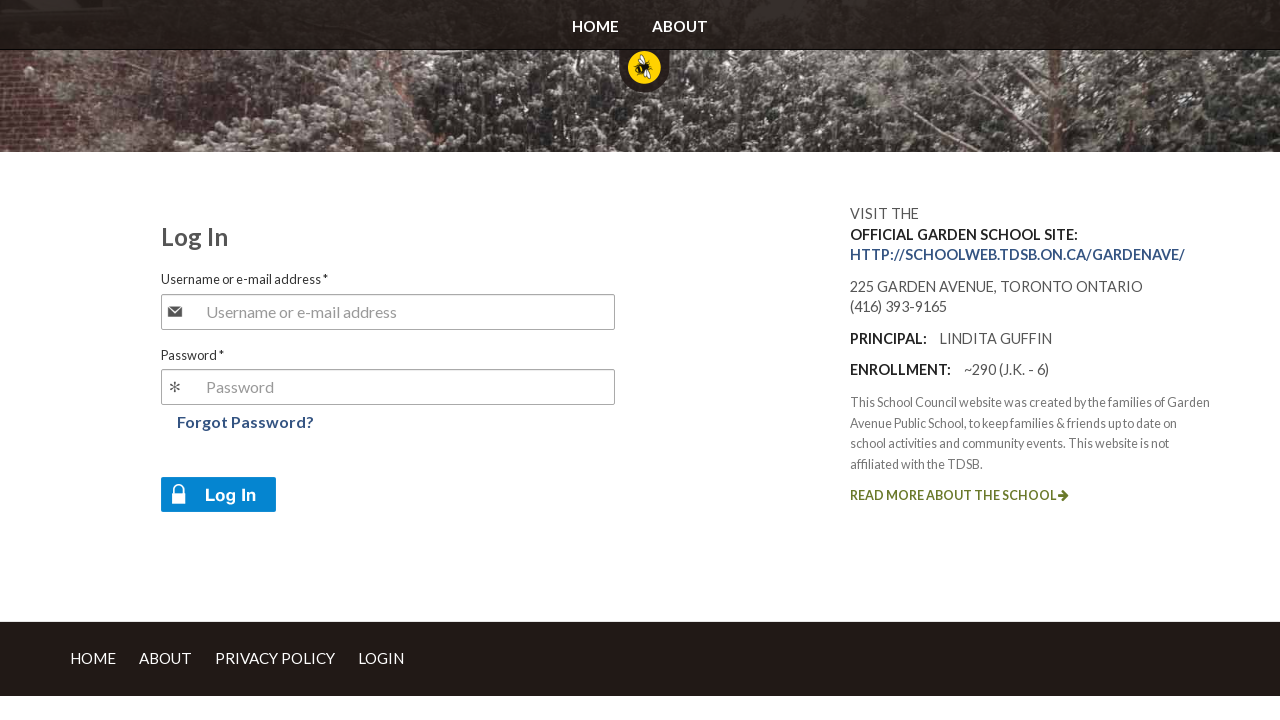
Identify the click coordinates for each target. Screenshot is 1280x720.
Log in (218, 494)
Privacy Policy (275, 658)
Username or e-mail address (244, 279)
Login (381, 658)
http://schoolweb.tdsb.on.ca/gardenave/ (1017, 254)
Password (192, 355)
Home (595, 26)
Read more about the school (959, 495)
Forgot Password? (245, 421)
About (680, 26)
